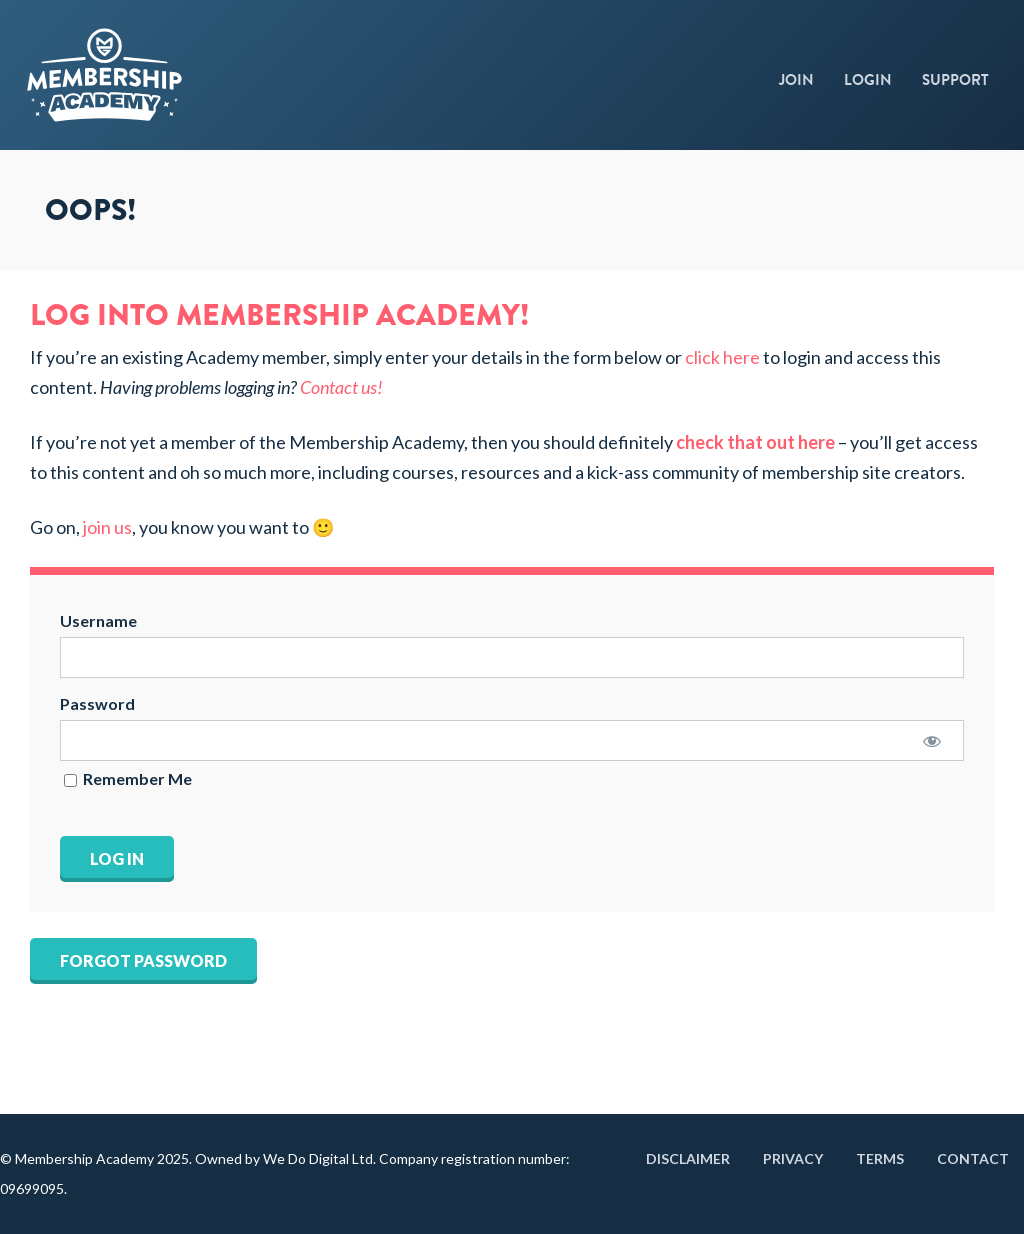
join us (107, 527)
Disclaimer (688, 1158)
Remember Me (128, 779)
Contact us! (341, 387)
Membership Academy (165, 75)
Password (97, 703)
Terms (880, 1158)
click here (722, 357)
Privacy (793, 1158)
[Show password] (931, 740)
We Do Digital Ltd (318, 1158)
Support (955, 80)
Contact (973, 1158)
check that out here (755, 442)
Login (868, 80)
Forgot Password (143, 960)
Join (796, 80)
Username (98, 620)
